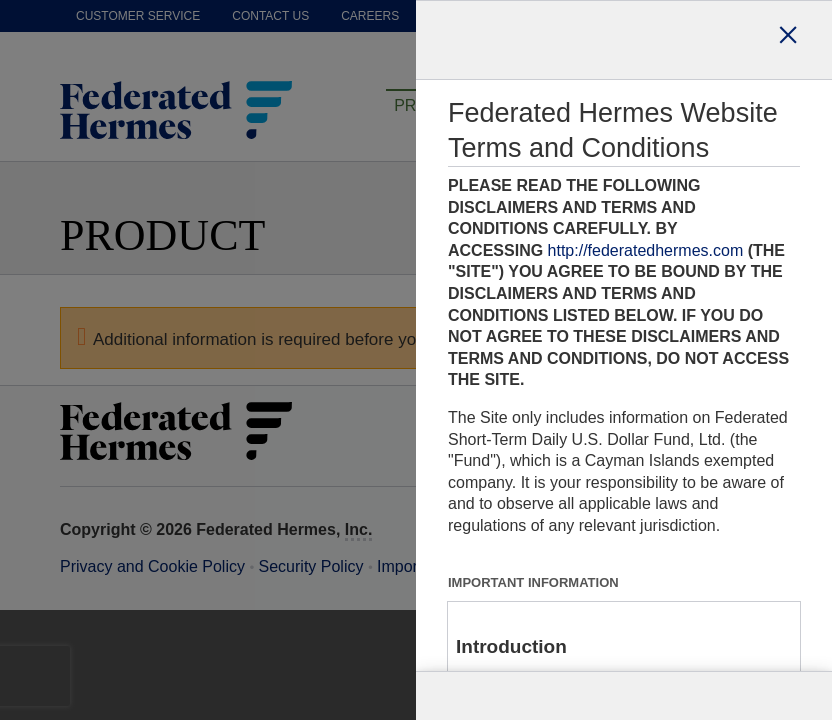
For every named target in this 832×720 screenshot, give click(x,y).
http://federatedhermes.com (646, 250)
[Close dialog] (788, 40)
